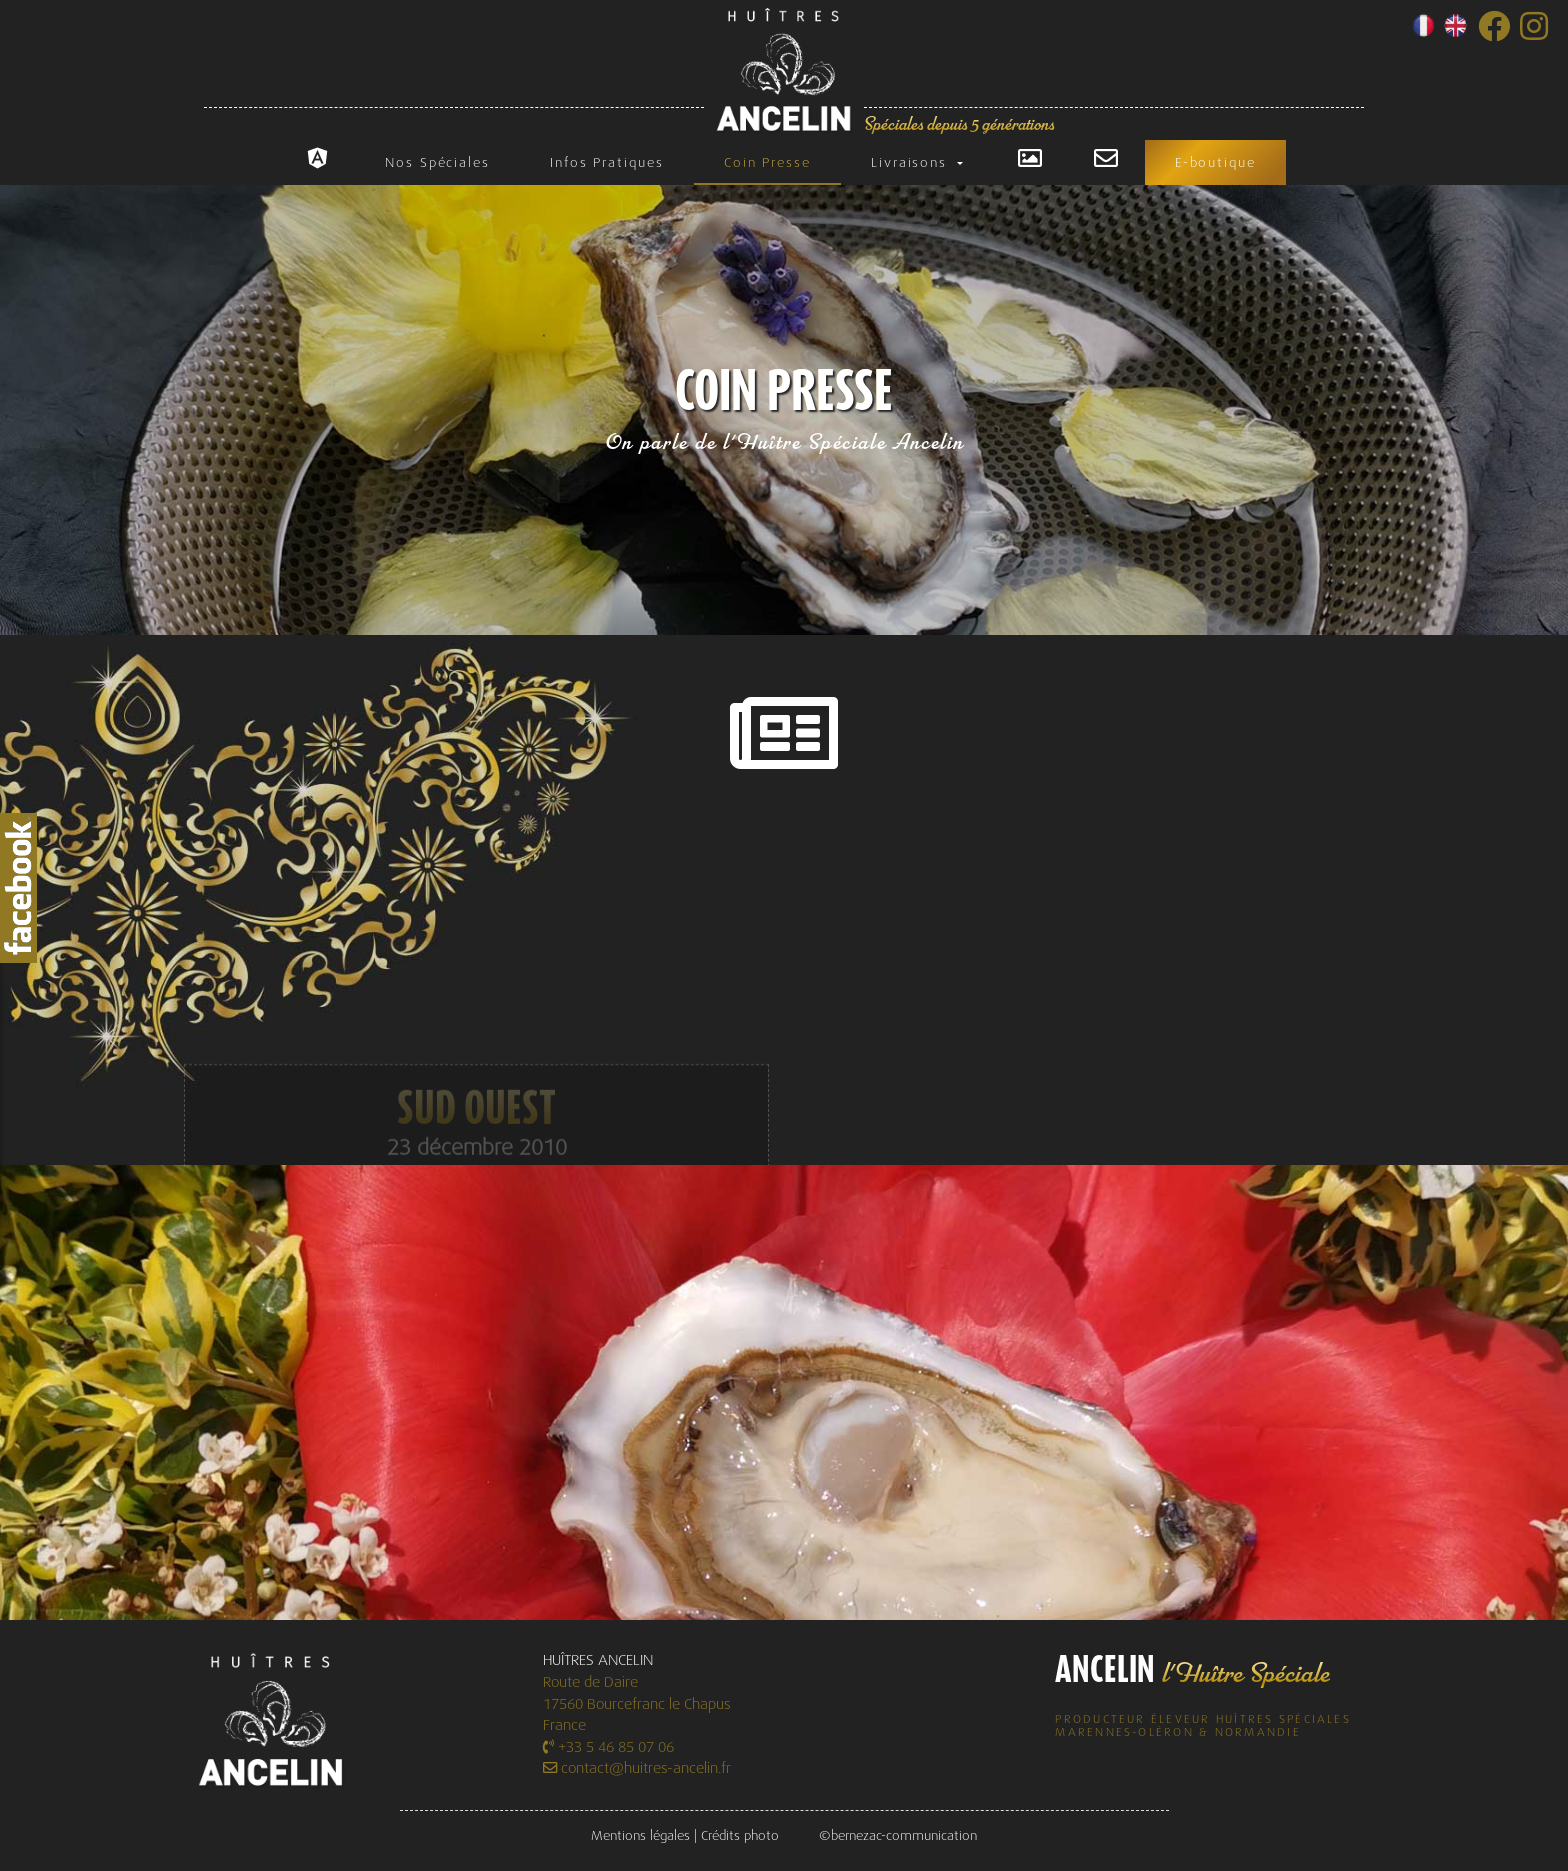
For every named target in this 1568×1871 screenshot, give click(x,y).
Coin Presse (767, 162)
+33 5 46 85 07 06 (608, 1747)
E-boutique (1215, 162)
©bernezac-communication (898, 1835)
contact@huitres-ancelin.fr (637, 1768)
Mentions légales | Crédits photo (685, 1835)
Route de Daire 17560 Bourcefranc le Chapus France (637, 1704)
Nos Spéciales (437, 162)
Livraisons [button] (912, 162)
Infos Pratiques (607, 162)
